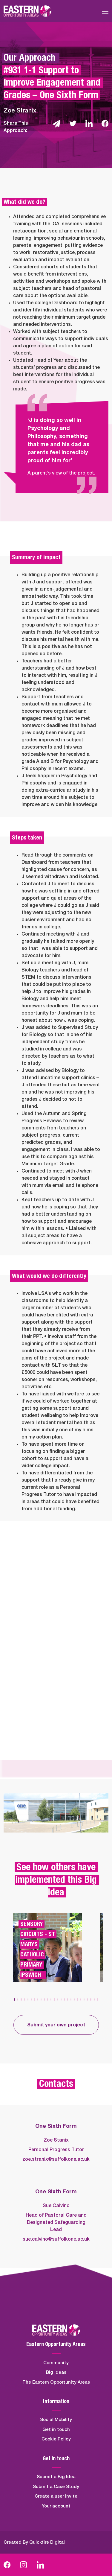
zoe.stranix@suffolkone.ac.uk (56, 2159)
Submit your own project (56, 2025)
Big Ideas (56, 2372)
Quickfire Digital (47, 2542)
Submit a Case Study (56, 2486)
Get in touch (56, 2429)
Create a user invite (56, 2496)
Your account (56, 2506)
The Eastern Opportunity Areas (56, 2382)
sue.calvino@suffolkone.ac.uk (56, 2239)
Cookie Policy (56, 2439)
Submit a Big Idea (56, 2477)
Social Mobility (56, 2419)
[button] (14, 1999)
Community (56, 2363)
